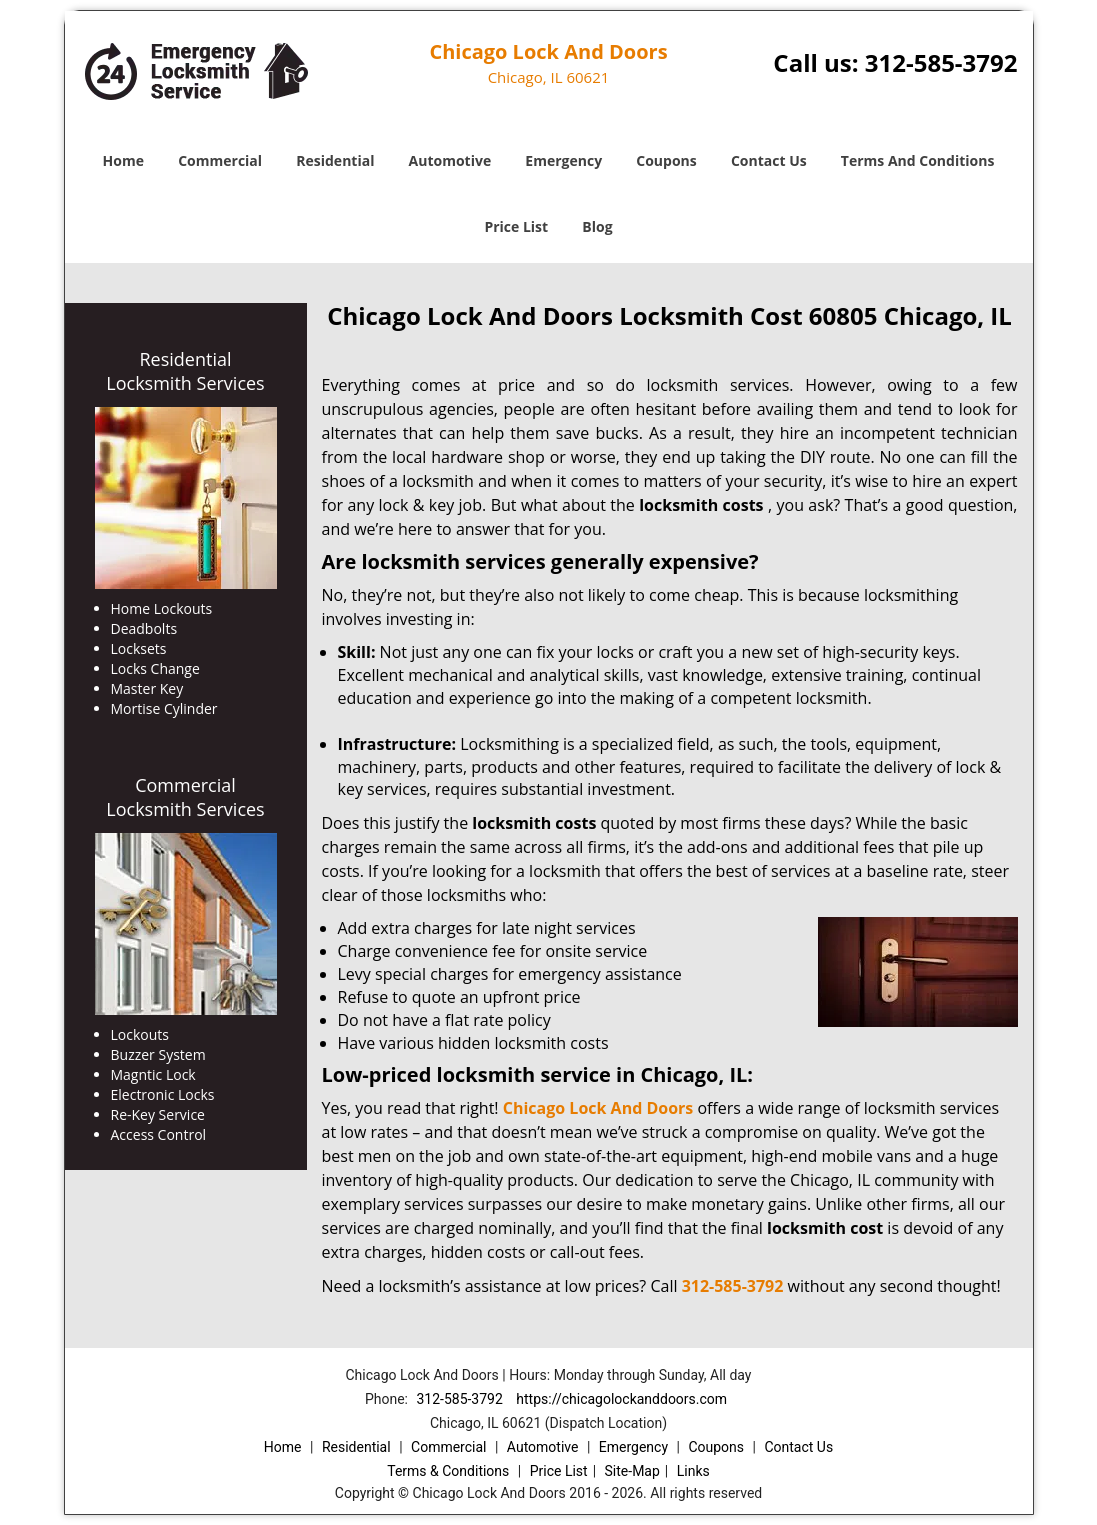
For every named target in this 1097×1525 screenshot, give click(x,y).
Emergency (563, 160)
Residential (335, 160)
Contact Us (769, 160)
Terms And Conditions (918, 160)
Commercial (220, 160)
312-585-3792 (941, 62)
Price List (516, 226)
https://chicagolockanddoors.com (621, 1399)
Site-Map (632, 1471)
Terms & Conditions (448, 1471)
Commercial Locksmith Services (185, 797)
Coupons (666, 160)
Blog (597, 226)
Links (693, 1471)
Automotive (450, 160)
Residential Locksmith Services (185, 371)
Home (123, 160)
